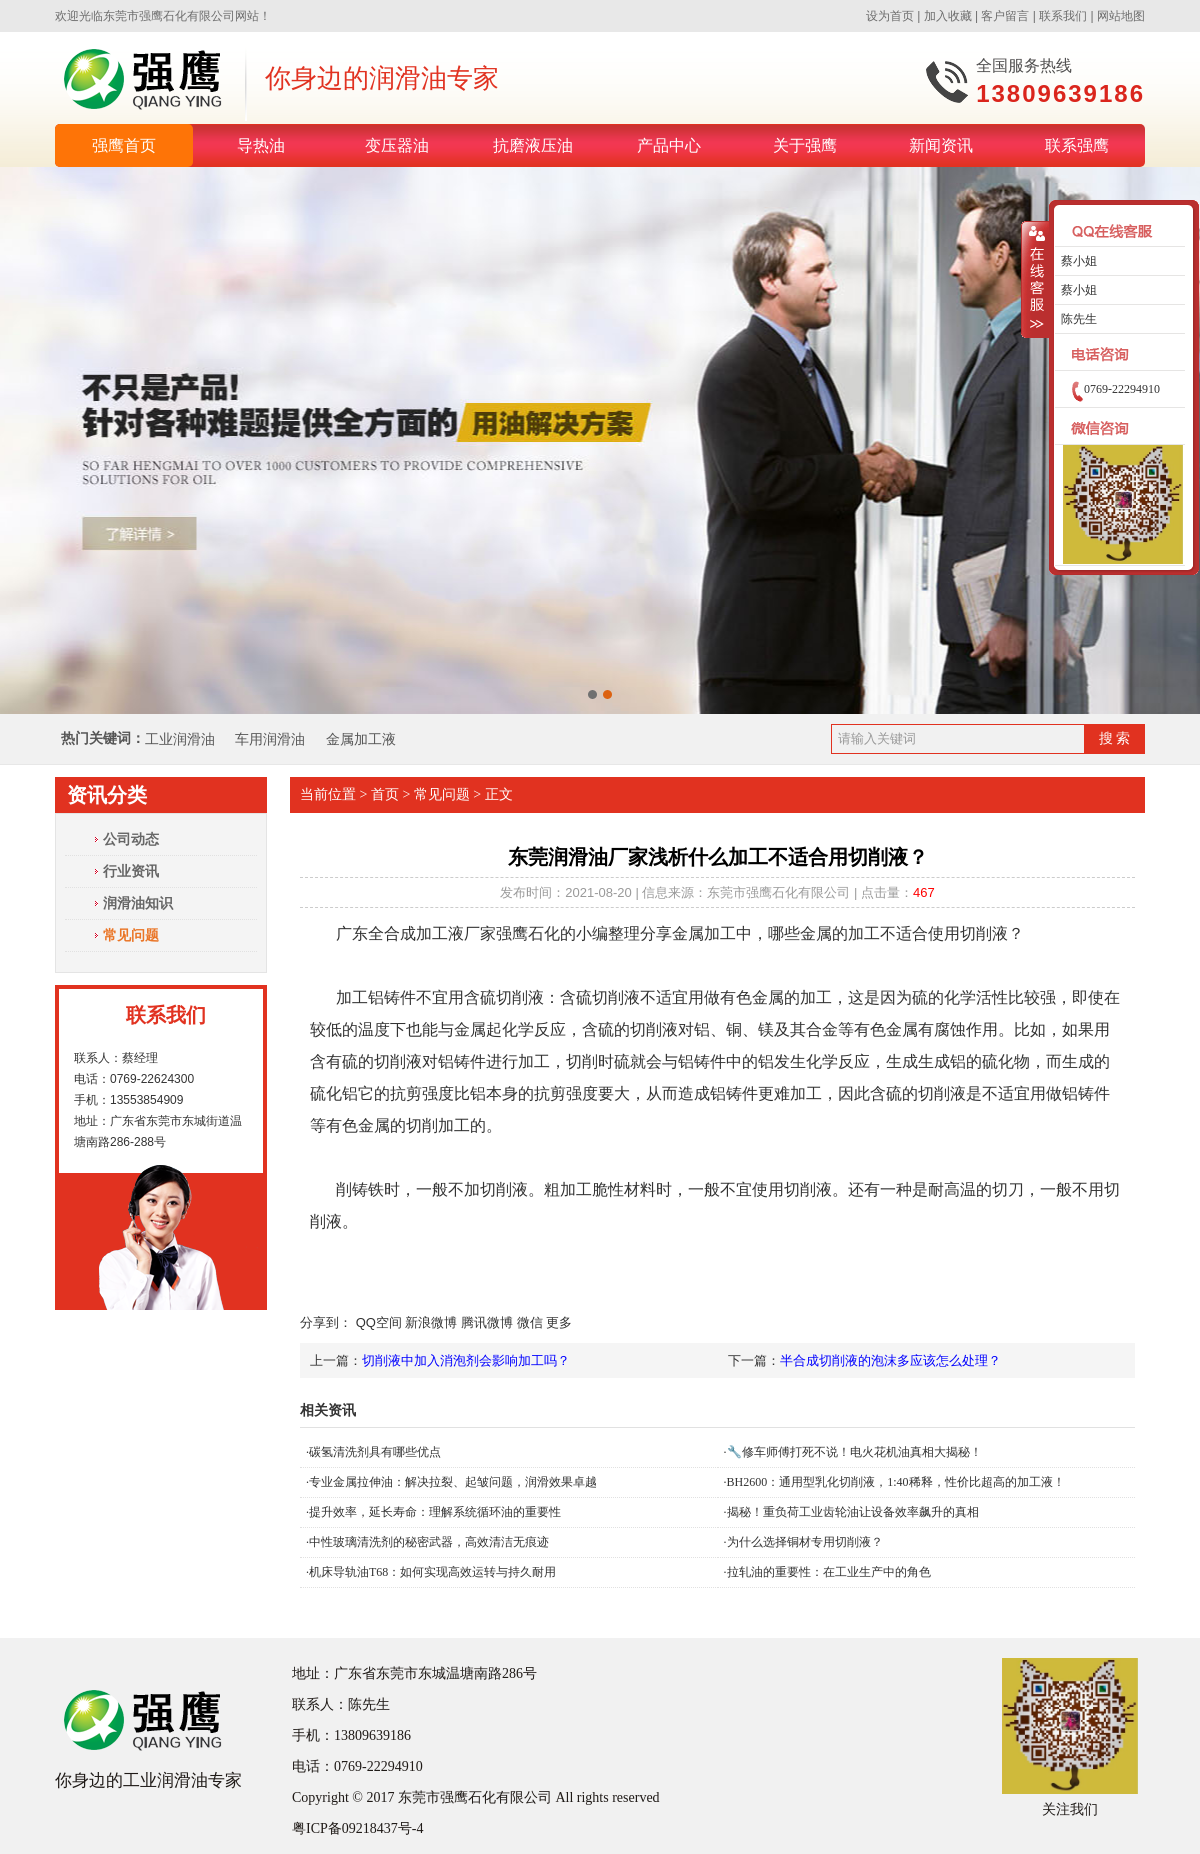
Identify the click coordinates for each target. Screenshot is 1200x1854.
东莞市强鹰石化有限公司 (169, 16)
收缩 (1035, 280)
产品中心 (669, 145)
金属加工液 (361, 739)
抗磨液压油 (533, 145)
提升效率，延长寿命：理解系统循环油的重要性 (435, 1512)
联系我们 (1063, 16)
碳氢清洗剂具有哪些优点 (375, 1452)
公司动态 (131, 839)
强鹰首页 (124, 145)
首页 (385, 794)
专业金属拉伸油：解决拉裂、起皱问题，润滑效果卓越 (453, 1482)
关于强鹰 (805, 145)
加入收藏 (948, 16)
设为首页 (890, 16)
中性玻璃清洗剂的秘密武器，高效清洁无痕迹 (429, 1542)
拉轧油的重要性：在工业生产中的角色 (829, 1572)
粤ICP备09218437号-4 (357, 1828)
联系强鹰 (1077, 145)
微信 (530, 1322)
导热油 (261, 145)
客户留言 (1005, 16)
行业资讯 (131, 871)
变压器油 (397, 145)
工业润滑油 (180, 739)
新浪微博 (431, 1322)
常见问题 (131, 935)
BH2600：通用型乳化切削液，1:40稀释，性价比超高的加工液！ (896, 1482)
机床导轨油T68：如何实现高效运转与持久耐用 (432, 1572)
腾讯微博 (487, 1322)
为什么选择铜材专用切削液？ (805, 1542)
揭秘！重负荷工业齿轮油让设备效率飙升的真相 (853, 1512)
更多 (559, 1322)
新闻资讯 (941, 145)
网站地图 (1121, 16)
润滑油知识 (138, 903)
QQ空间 (379, 1322)
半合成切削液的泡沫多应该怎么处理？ (890, 1360)
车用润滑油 (272, 739)
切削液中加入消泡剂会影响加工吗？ (466, 1360)
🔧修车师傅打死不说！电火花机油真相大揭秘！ (854, 1452)
